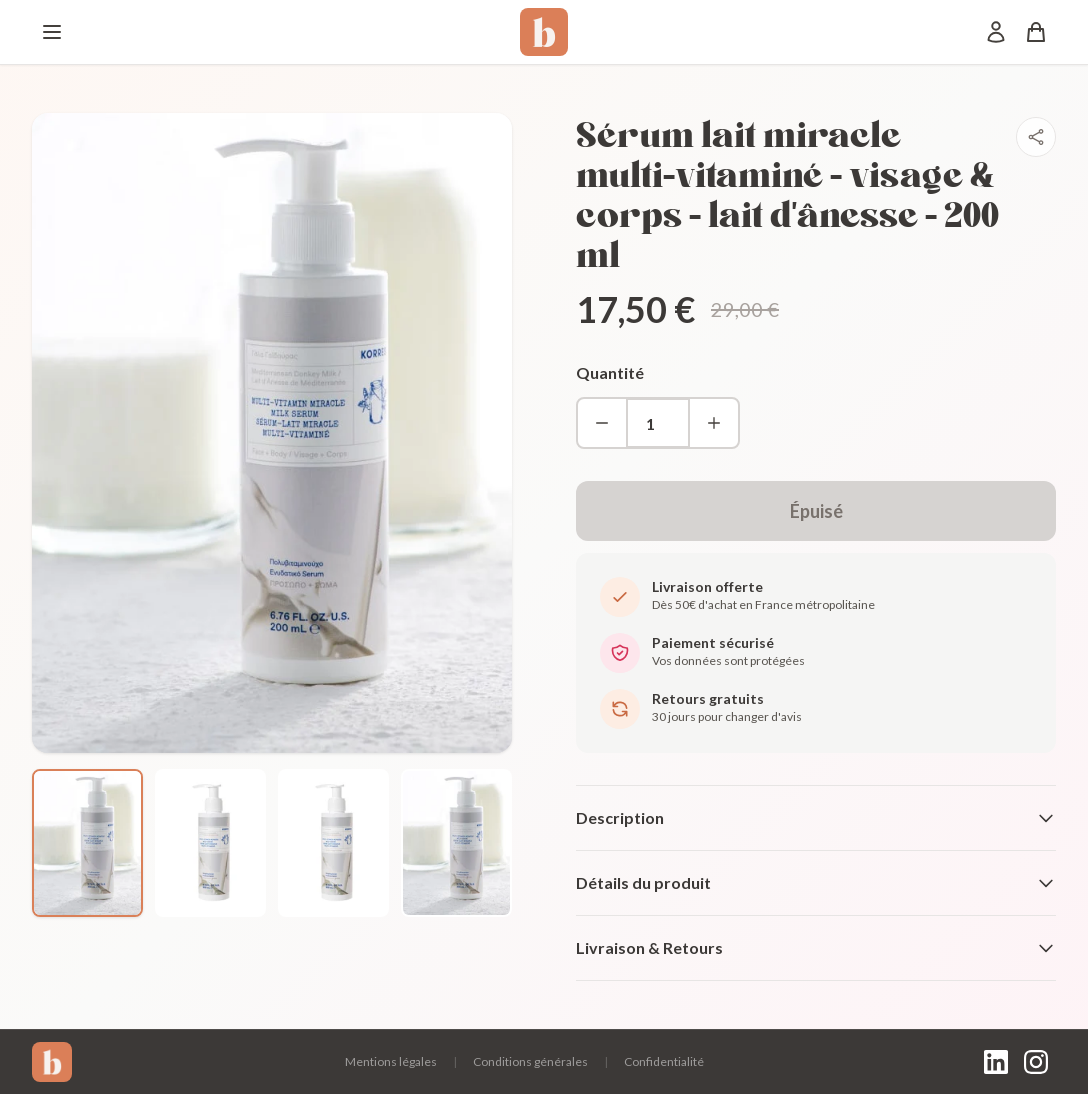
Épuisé (816, 511)
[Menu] (52, 32)
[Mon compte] (996, 32)
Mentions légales (391, 1061)
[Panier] (1036, 32)
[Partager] (1036, 137)
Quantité (610, 372)
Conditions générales (530, 1061)
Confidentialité (664, 1061)
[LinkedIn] (996, 1062)
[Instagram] (1036, 1062)
